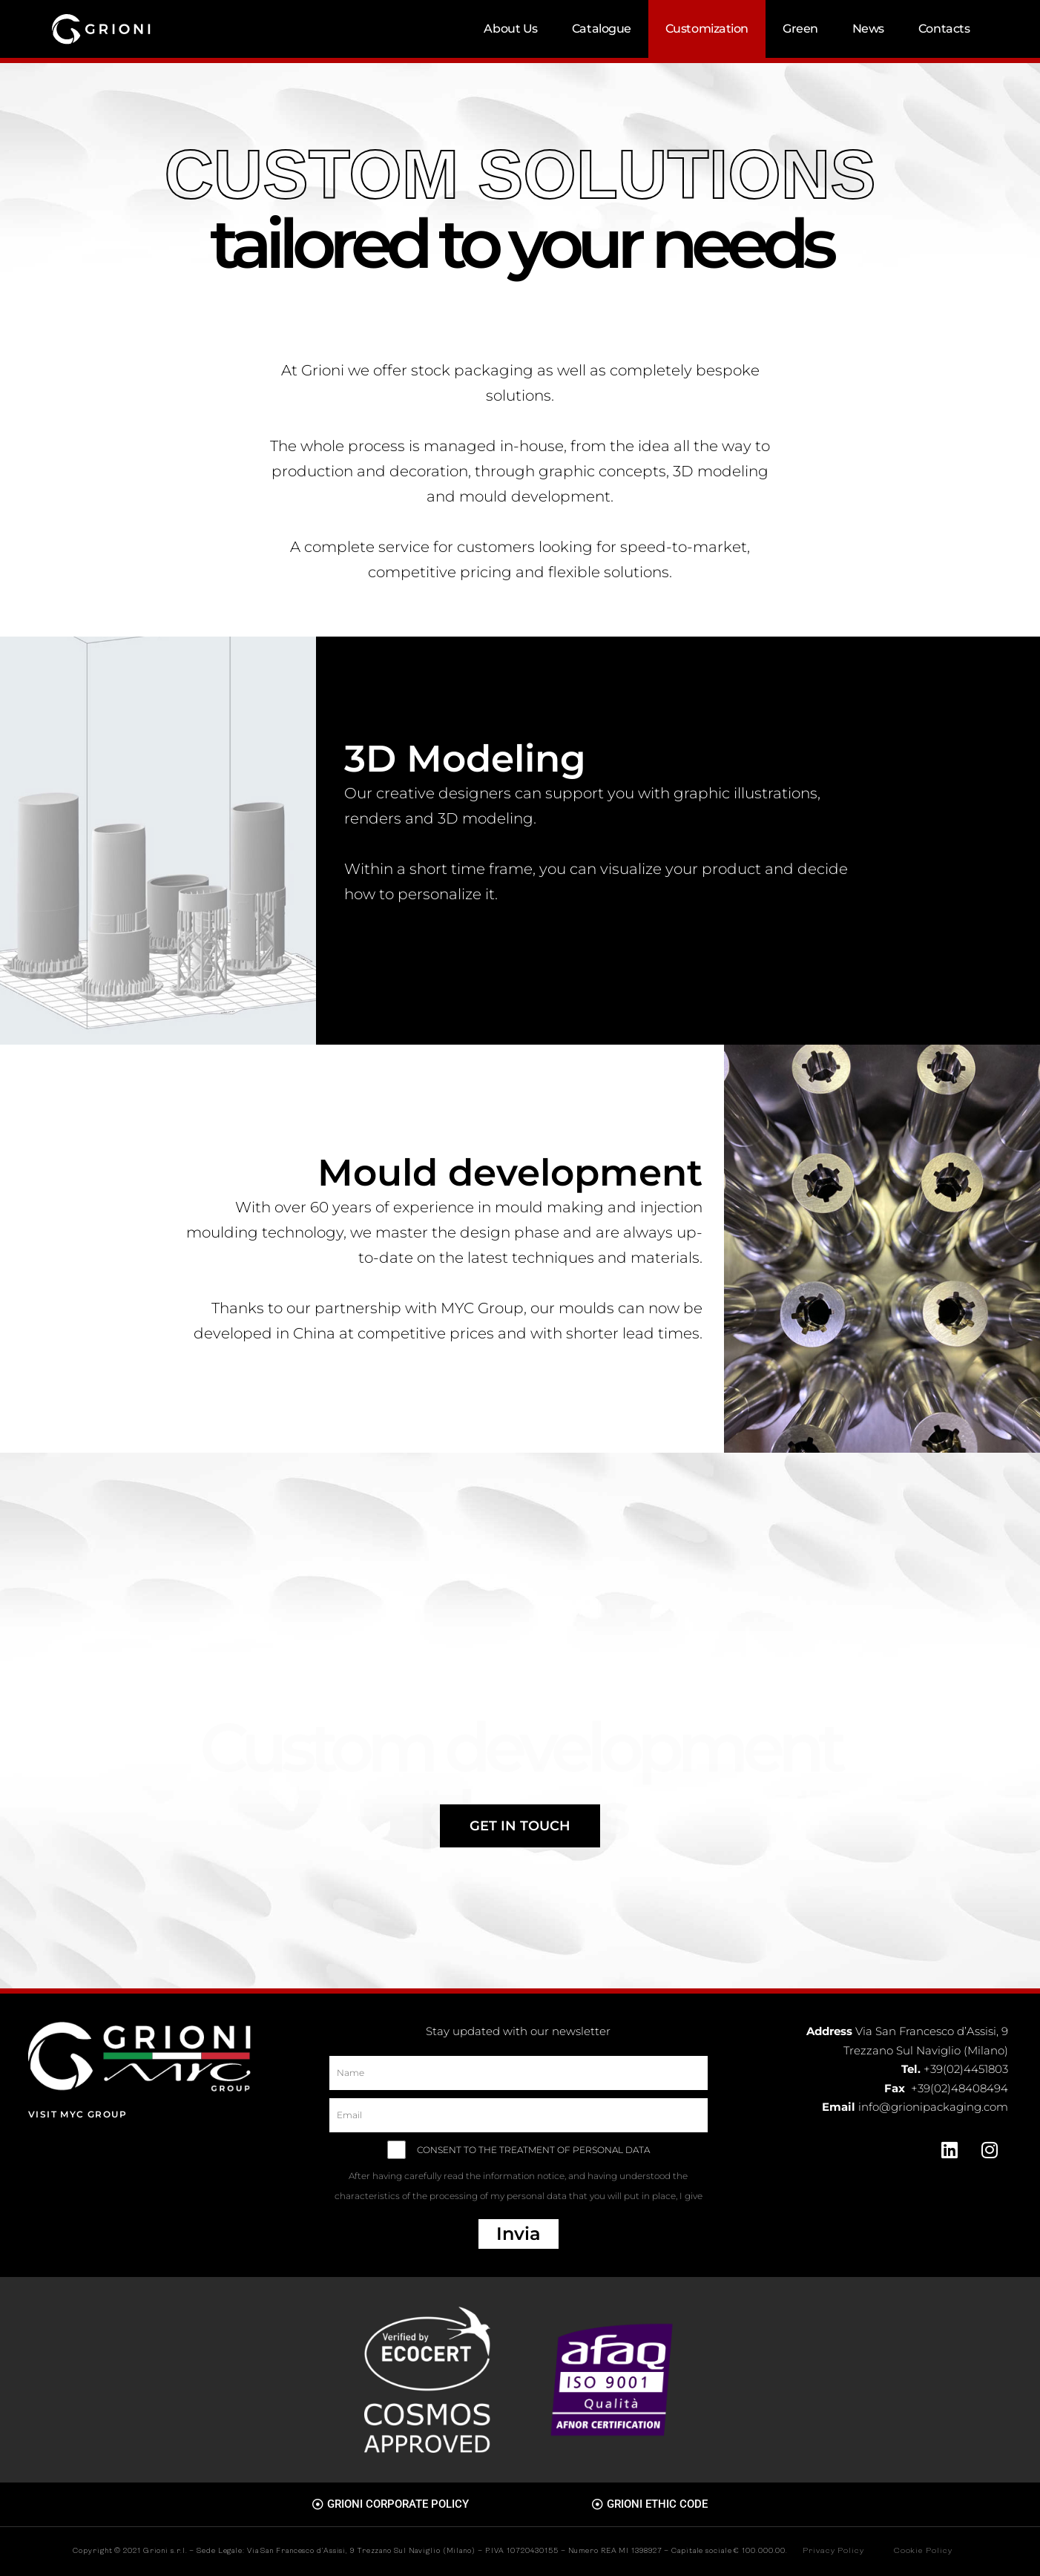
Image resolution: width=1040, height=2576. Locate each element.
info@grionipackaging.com (933, 2107)
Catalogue (601, 29)
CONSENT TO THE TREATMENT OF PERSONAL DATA (518, 2177)
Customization (706, 29)
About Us (510, 29)
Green (800, 29)
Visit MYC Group (77, 2114)
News (868, 29)
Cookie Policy (923, 2551)
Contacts (944, 29)
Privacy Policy (833, 2551)
